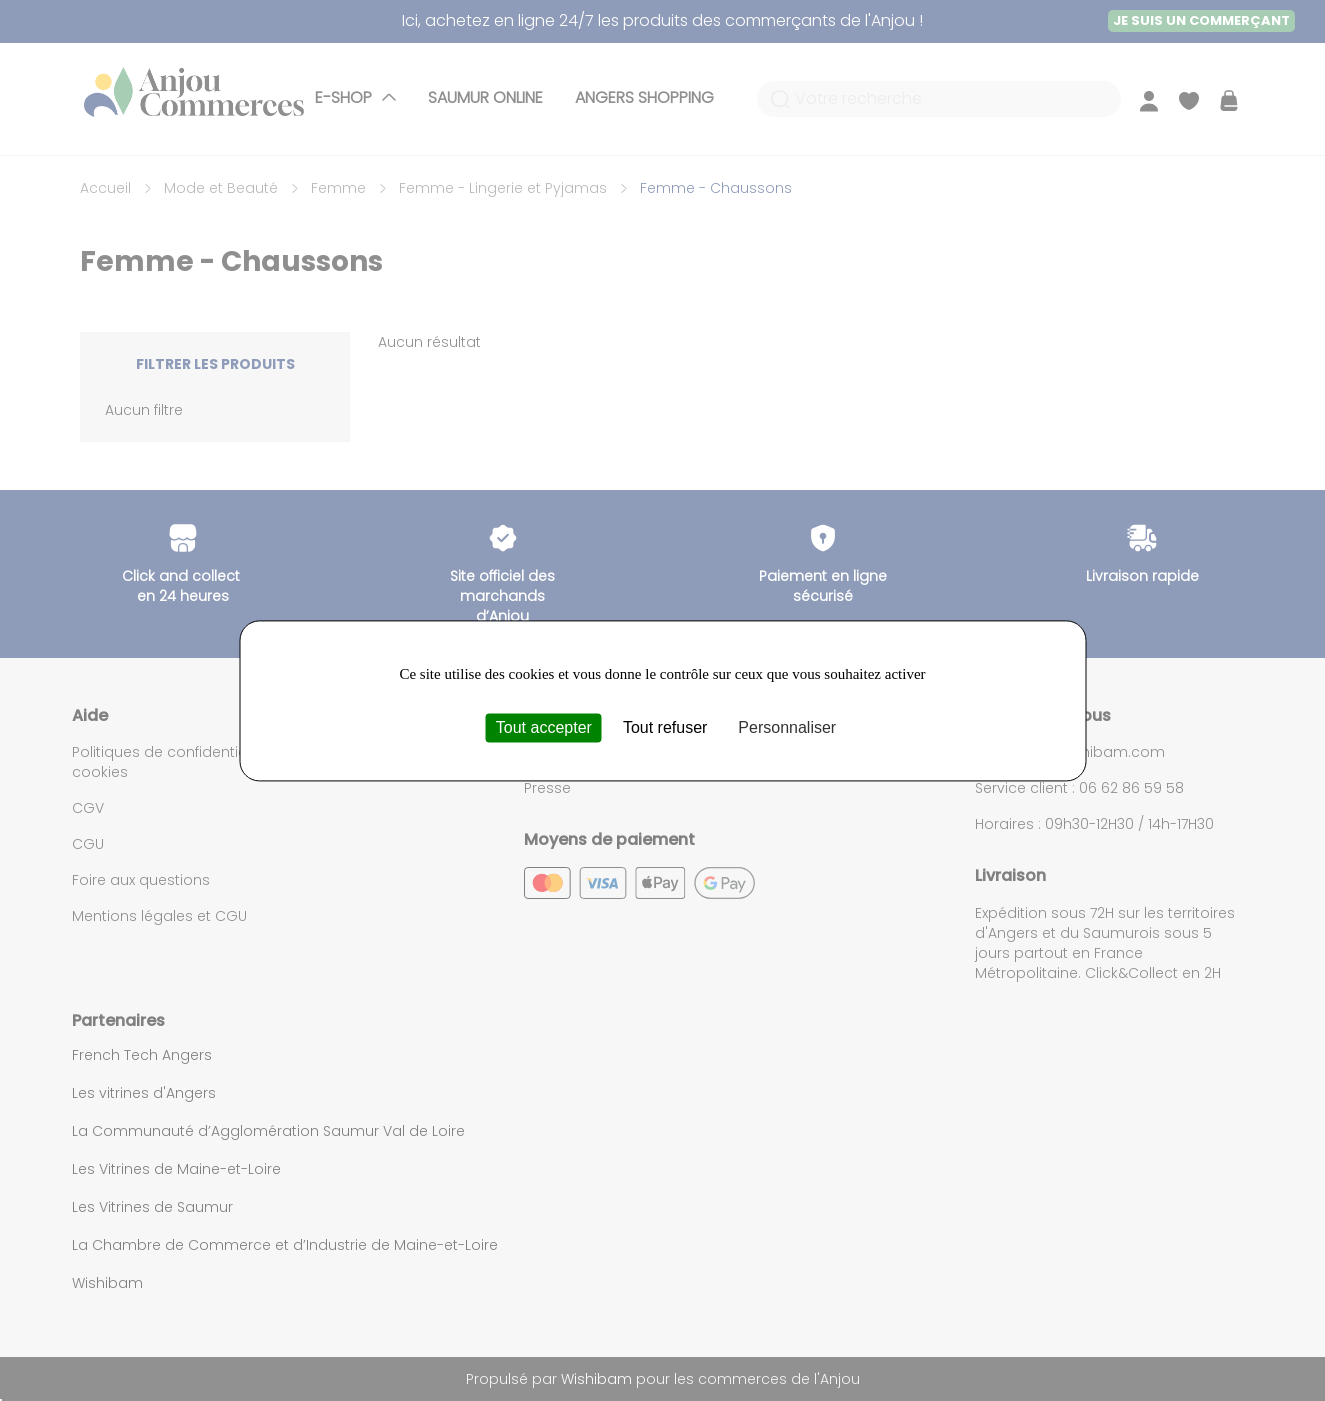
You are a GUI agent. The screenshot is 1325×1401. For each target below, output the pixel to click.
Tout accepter (544, 727)
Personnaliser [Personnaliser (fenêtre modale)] (787, 727)
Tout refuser (665, 727)
